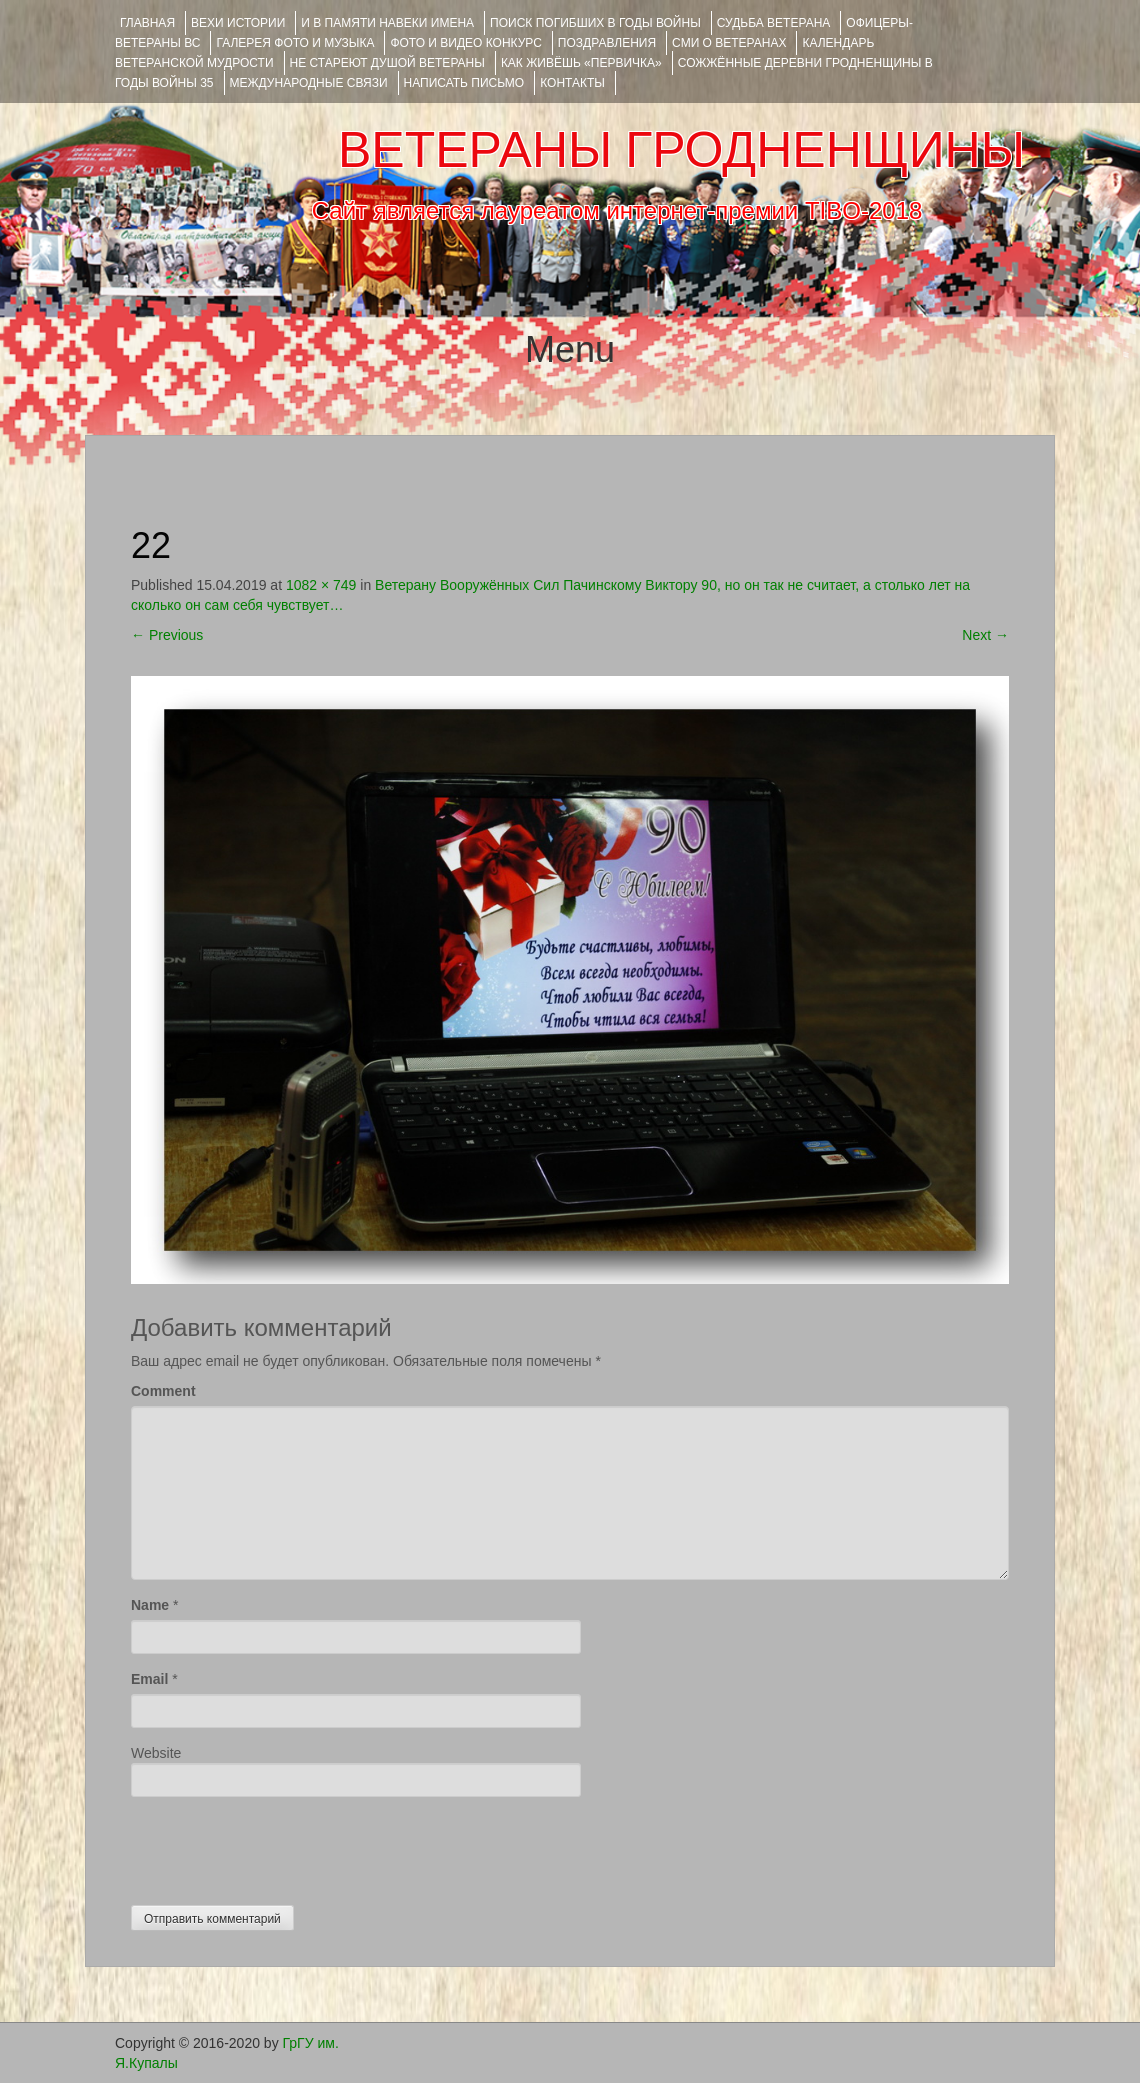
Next (985, 635)
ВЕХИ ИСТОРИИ (238, 23)
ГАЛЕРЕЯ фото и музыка (295, 43)
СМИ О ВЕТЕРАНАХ (729, 43)
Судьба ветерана (774, 23)
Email (149, 1679)
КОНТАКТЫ (572, 83)
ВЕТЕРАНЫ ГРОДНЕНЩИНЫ (681, 150)
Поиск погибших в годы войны (595, 23)
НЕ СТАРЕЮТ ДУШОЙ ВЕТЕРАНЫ (387, 63)
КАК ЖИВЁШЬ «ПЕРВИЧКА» (581, 63)
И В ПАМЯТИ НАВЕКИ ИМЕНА (387, 23)
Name (150, 1605)
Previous (167, 635)
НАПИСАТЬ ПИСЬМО (464, 83)
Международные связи (309, 83)
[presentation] (283, 1846)
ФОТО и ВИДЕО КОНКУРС (465, 43)
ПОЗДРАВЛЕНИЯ (607, 43)
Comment (163, 1391)
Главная (147, 23)
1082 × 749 (321, 585)
